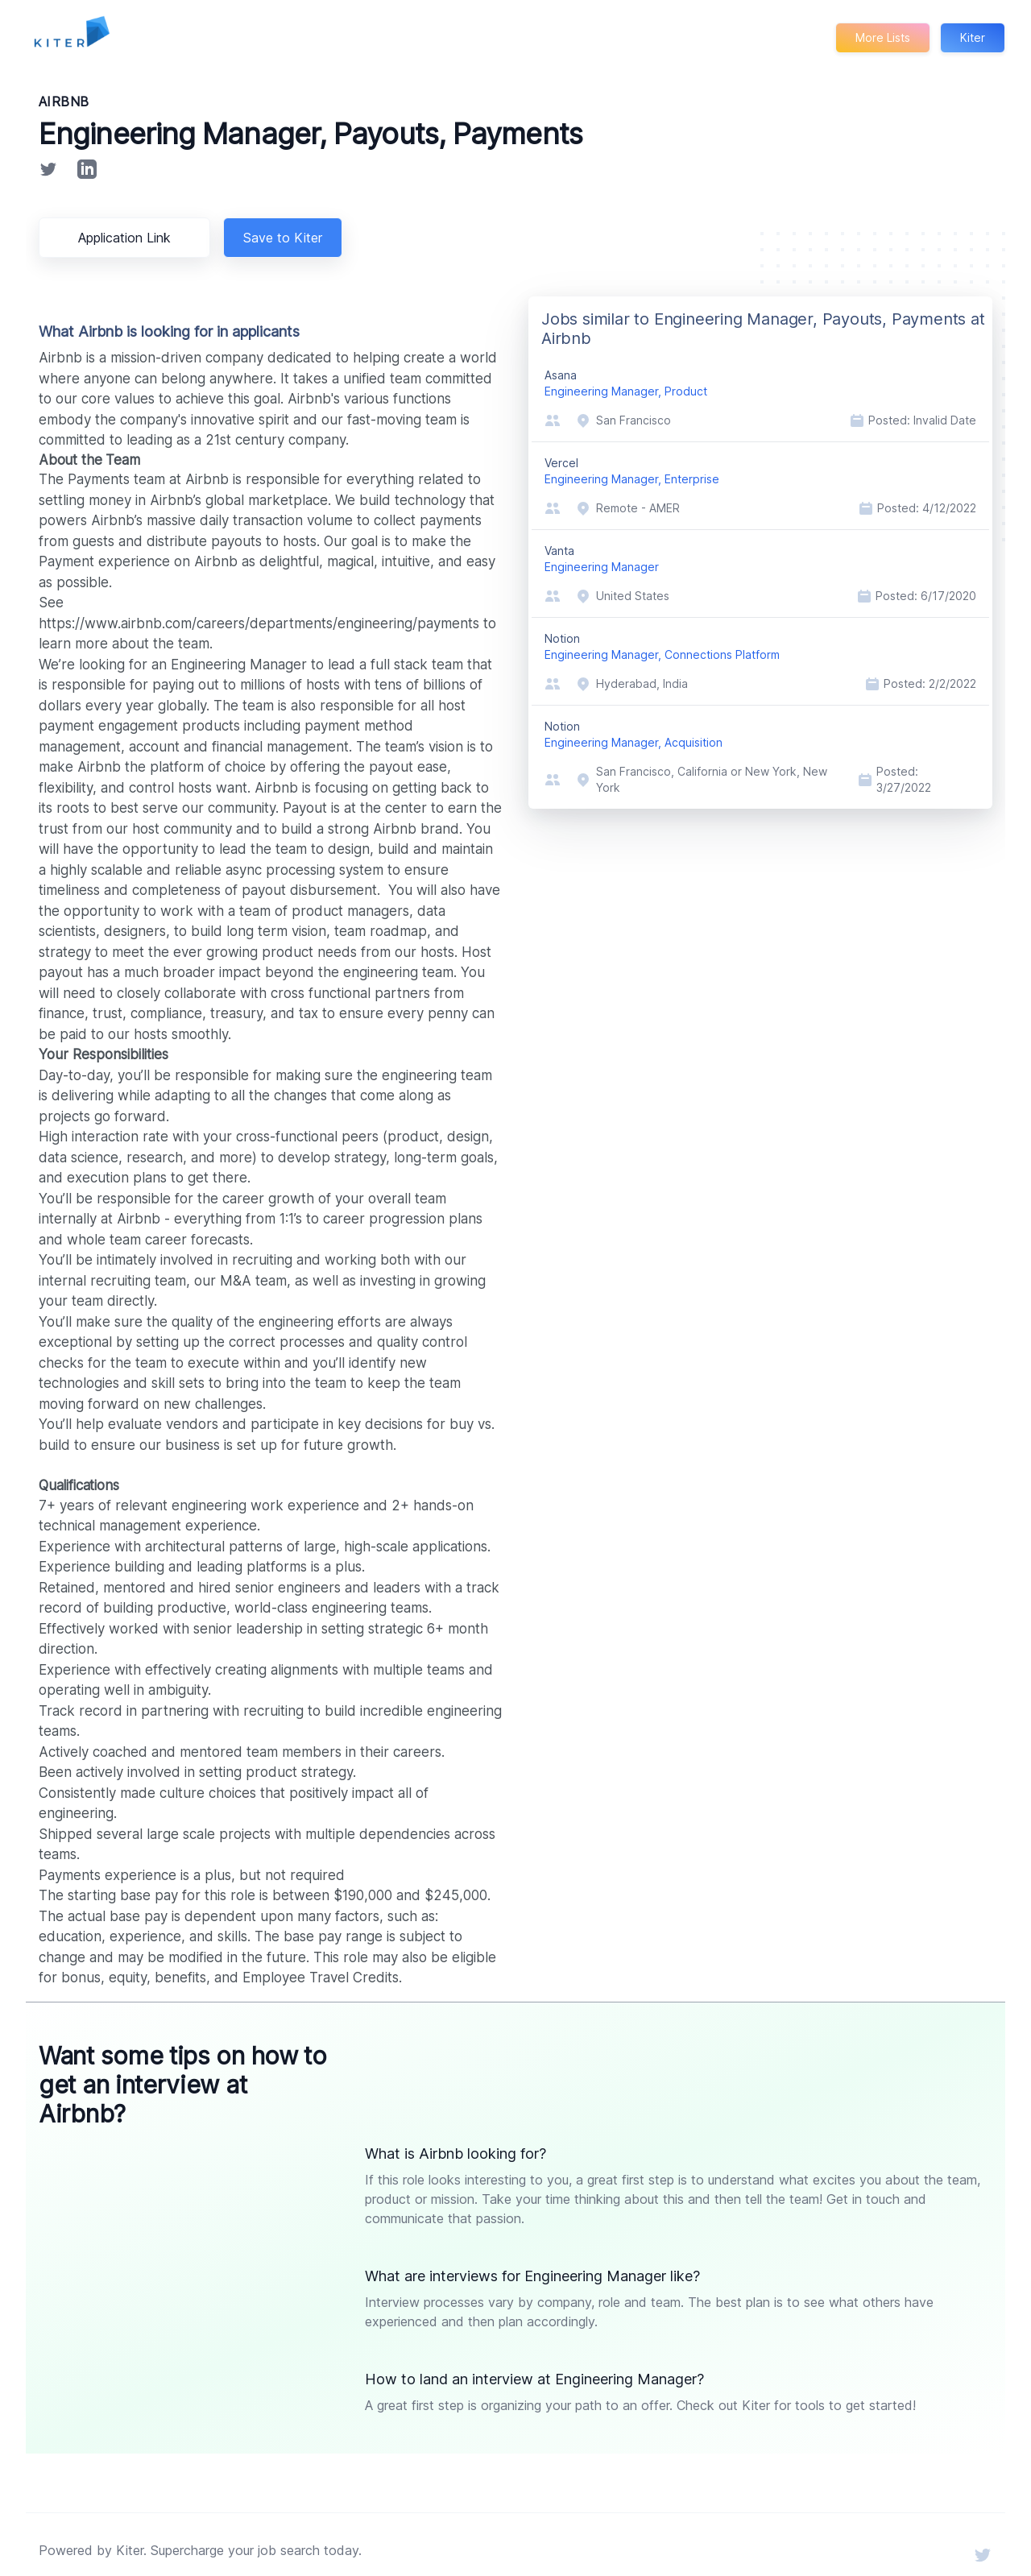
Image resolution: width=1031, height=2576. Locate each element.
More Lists (881, 37)
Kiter (972, 37)
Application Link (127, 237)
